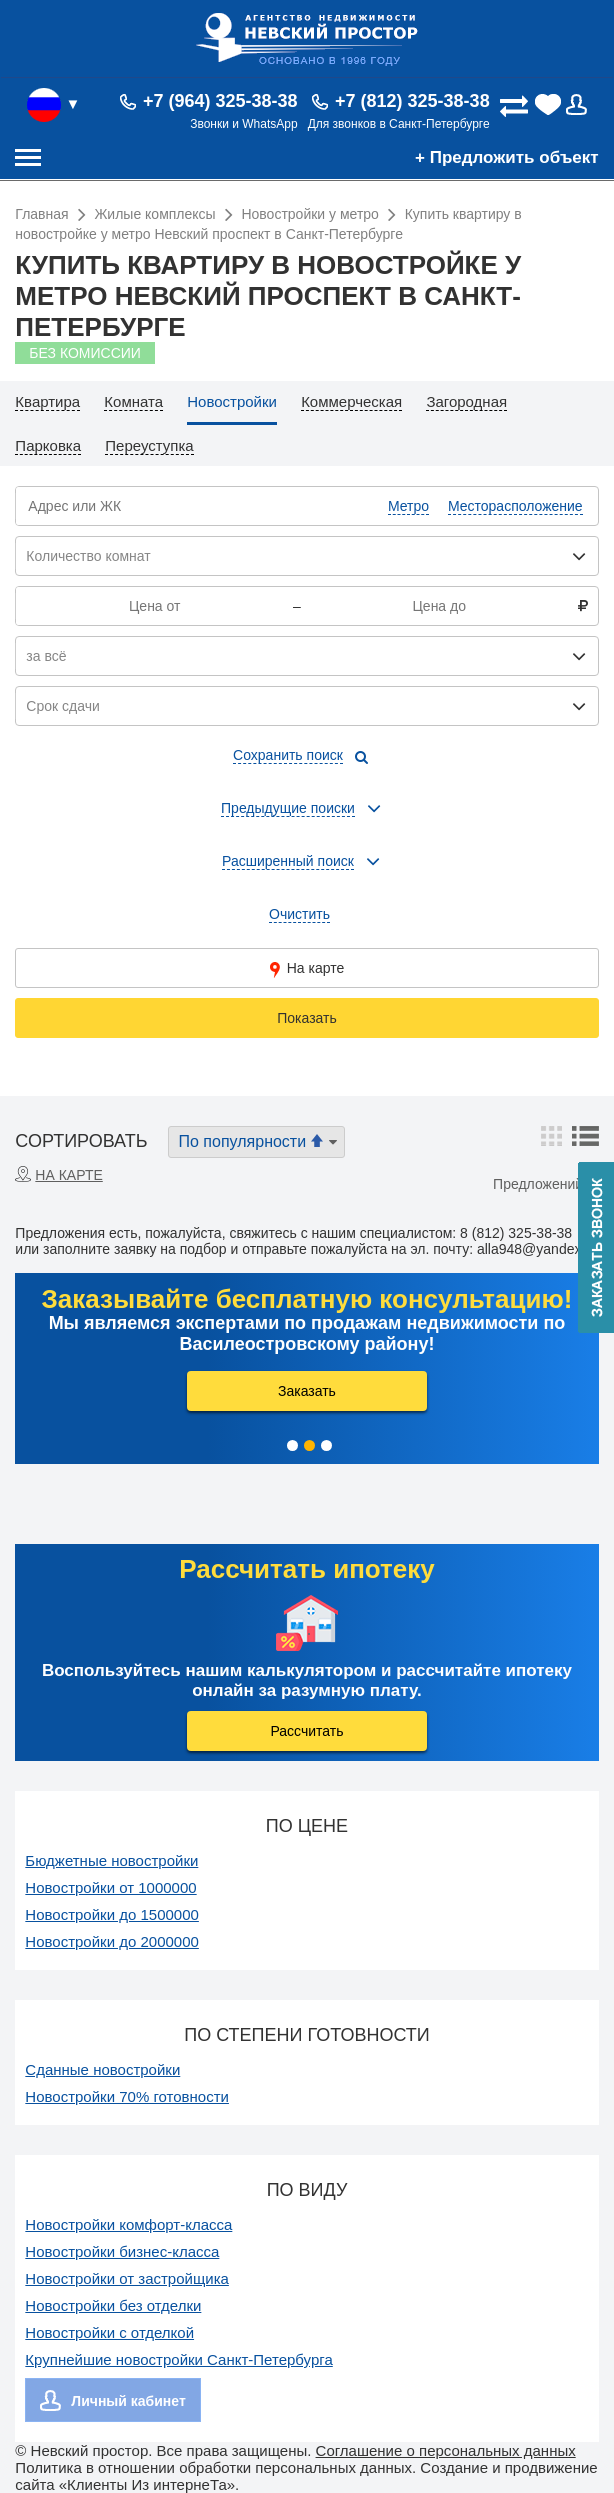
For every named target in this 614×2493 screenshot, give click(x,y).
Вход (582, 105)
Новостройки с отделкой (109, 2332)
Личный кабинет (128, 2401)
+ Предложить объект (507, 157)
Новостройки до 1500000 (112, 1914)
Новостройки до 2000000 (112, 1941)
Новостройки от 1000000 (110, 1887)
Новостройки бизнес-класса (122, 2251)
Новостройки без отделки (113, 2305)
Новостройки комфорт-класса (128, 2224)
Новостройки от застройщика (127, 2278)
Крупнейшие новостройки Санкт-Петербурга (178, 2359)
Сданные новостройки (102, 2069)
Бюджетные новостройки (111, 1860)
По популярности (258, 1141)
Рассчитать (306, 1731)
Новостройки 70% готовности (127, 2096)
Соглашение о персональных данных (446, 2450)
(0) (549, 105)
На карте (307, 968)
